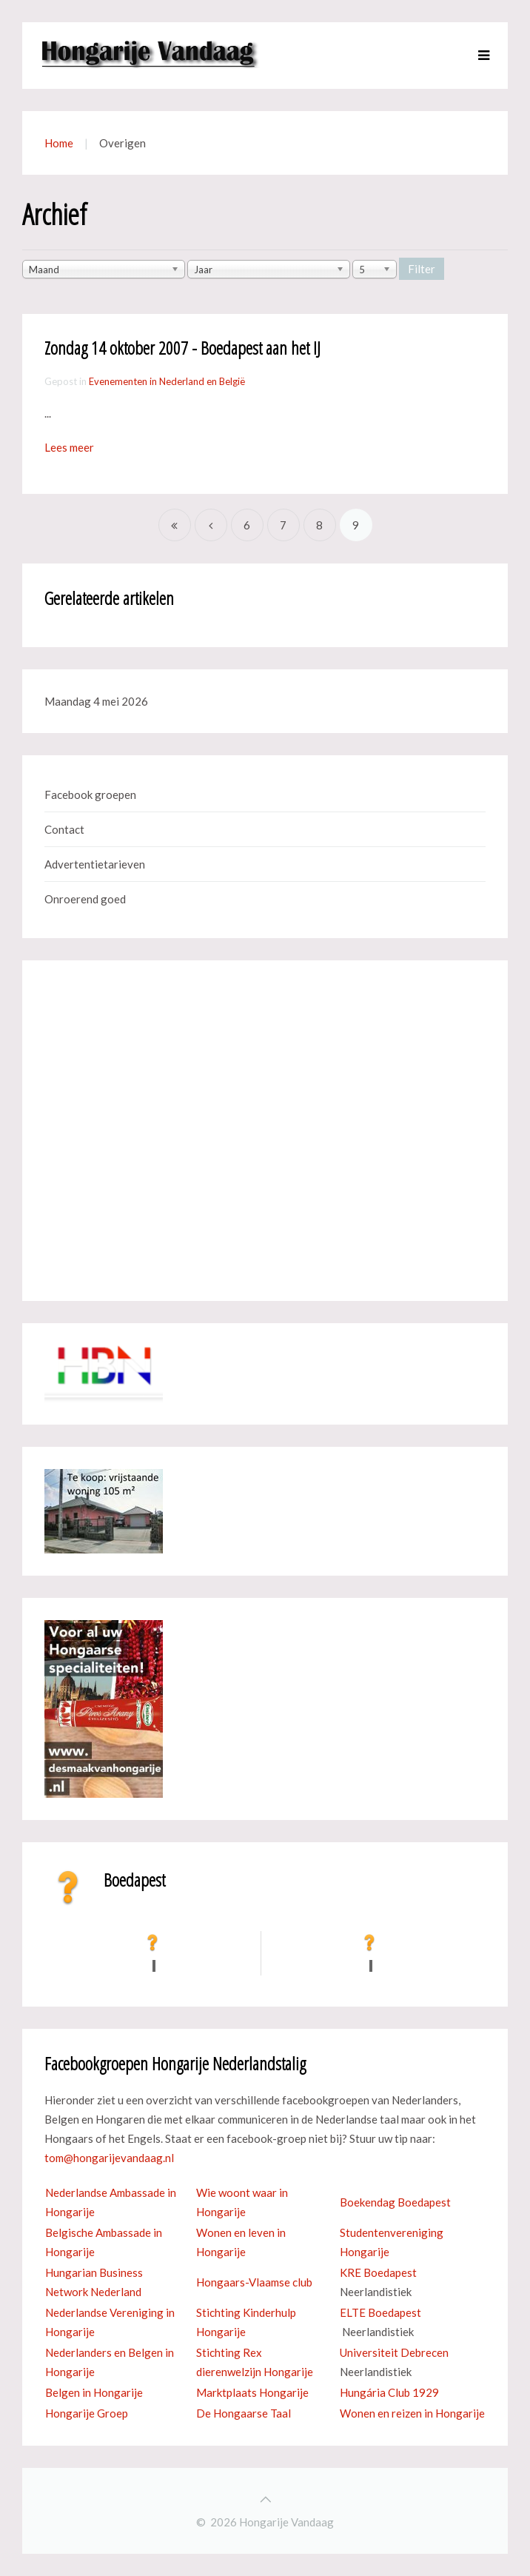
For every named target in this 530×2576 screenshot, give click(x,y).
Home (58, 143)
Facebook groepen (90, 794)
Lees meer (69, 447)
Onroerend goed (85, 899)
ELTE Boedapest (380, 2312)
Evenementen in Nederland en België (167, 381)
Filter (421, 268)
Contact (64, 829)
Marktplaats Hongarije (252, 2392)
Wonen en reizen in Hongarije (412, 2413)
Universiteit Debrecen (394, 2352)
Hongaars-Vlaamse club (254, 2282)
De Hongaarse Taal (243, 2413)
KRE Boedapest (378, 2272)
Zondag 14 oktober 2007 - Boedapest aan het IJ (182, 347)
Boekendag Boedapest (395, 2202)
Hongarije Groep (86, 2413)
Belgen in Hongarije (94, 2392)
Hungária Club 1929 (389, 2392)
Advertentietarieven (94, 864)
